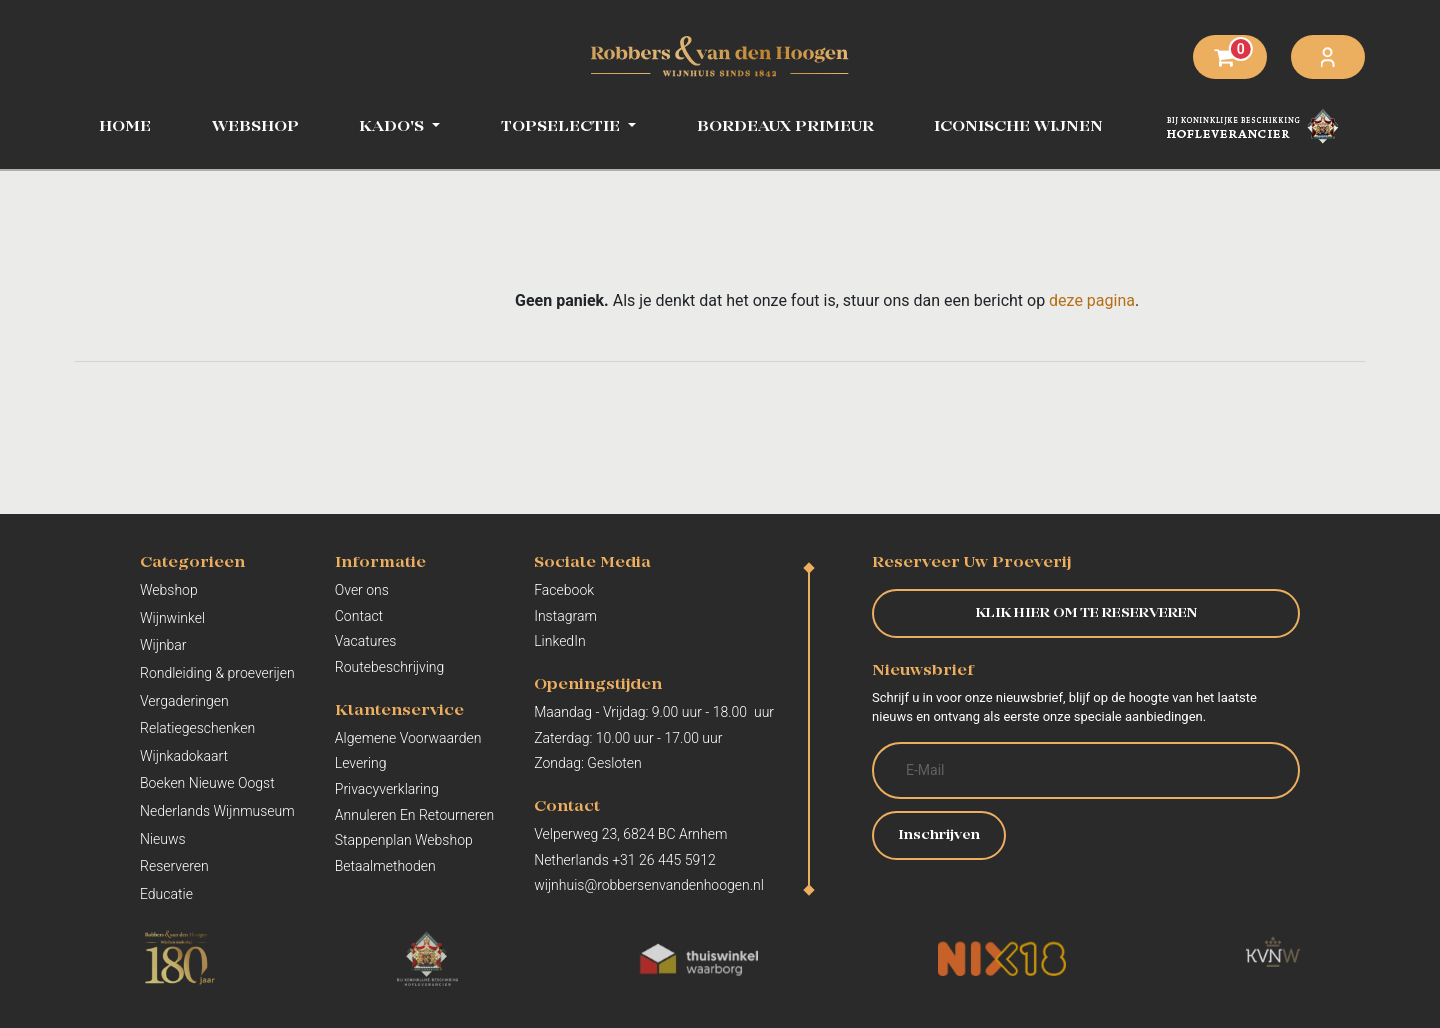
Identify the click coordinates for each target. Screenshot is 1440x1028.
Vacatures (366, 641)
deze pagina (1092, 300)
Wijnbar (163, 645)
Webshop (169, 590)
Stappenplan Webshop (404, 840)
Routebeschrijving (390, 667)
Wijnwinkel (172, 618)
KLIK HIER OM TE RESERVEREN (1086, 613)
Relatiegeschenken (197, 728)
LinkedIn (559, 641)
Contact (359, 616)
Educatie (166, 894)
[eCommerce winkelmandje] (1230, 57)
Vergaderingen (184, 701)
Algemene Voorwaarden (408, 738)
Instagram (565, 616)
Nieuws (163, 839)
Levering (361, 763)
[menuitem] (255, 127)
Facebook (564, 590)
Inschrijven (939, 835)
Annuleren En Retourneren (414, 815)
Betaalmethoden (385, 866)
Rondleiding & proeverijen (217, 673)
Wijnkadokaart (184, 756)
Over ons (362, 590)
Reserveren (174, 866)
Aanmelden (1328, 57)
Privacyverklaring (387, 789)
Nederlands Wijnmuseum (217, 811)
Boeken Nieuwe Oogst (207, 783)
